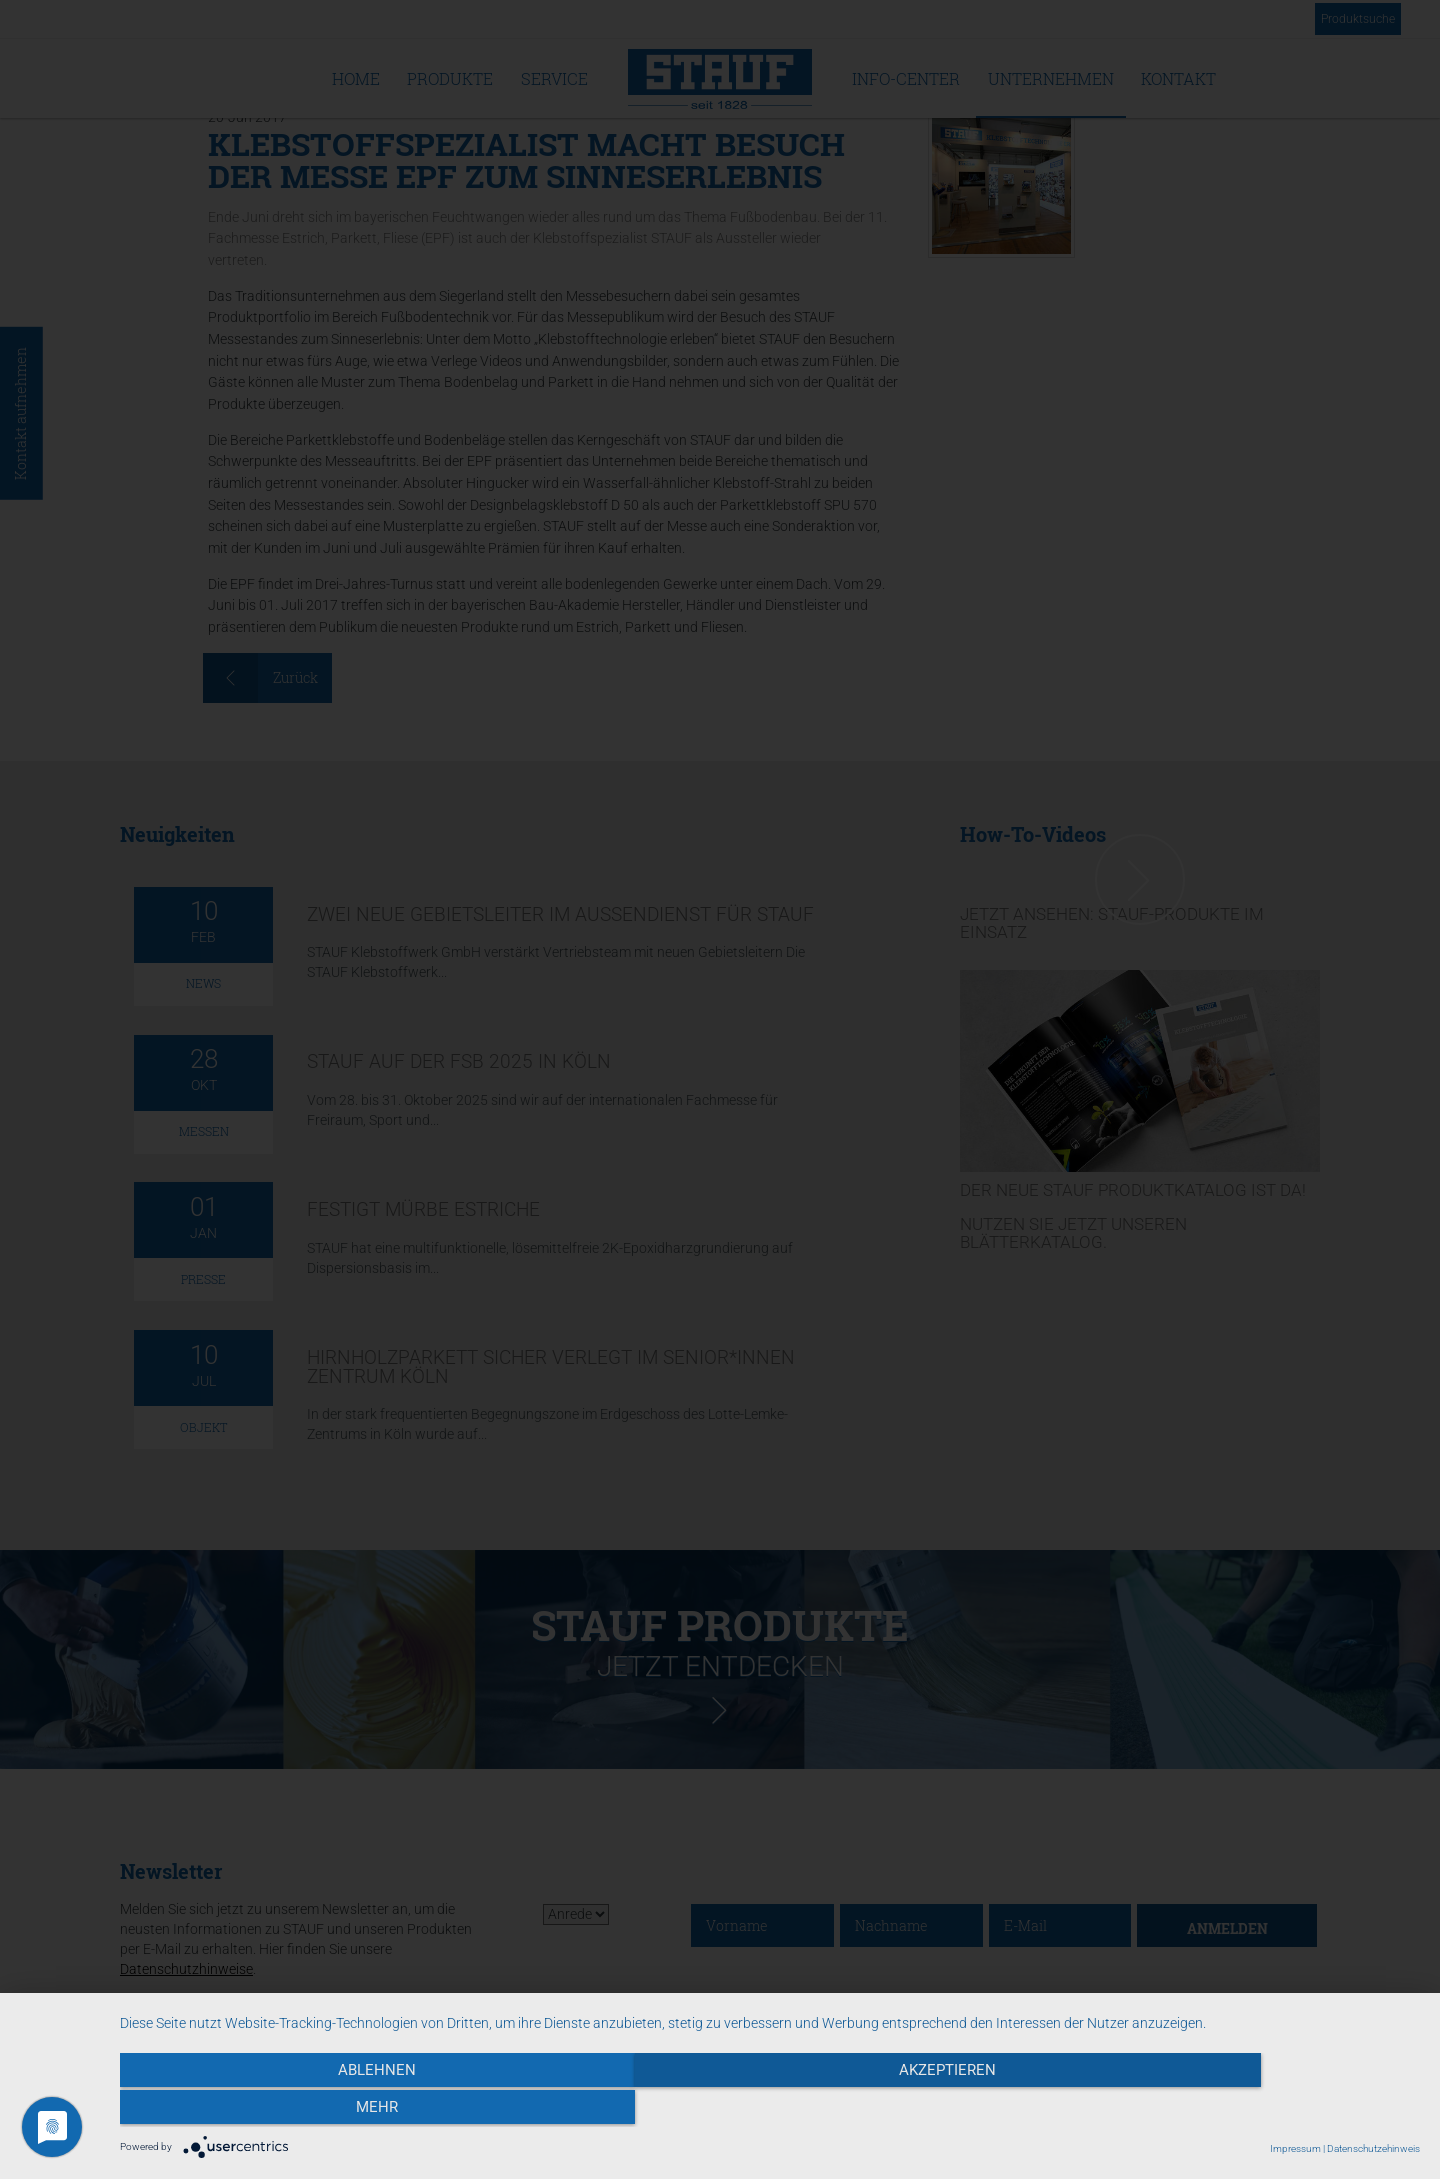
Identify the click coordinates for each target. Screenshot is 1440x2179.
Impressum (1295, 2148)
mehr (1225, 2110)
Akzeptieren (770, 2110)
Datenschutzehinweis (1373, 2148)
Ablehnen (315, 2110)
